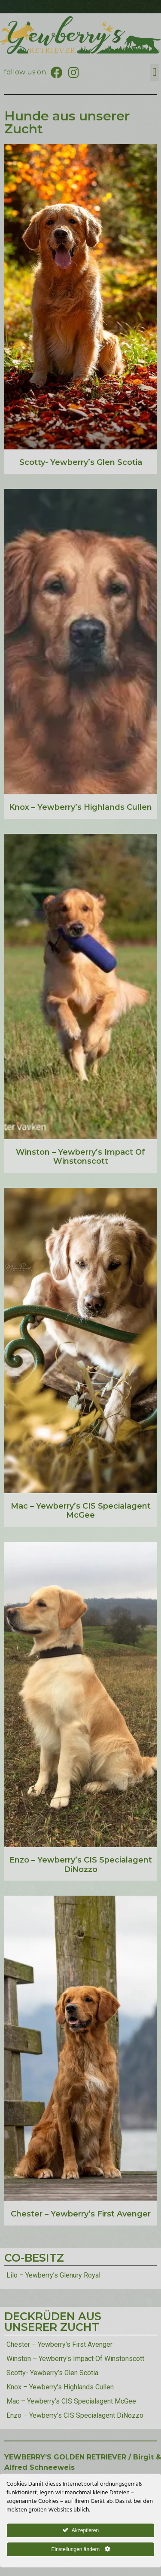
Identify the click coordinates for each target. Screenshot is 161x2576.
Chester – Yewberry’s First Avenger (81, 2214)
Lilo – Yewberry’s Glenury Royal (53, 2275)
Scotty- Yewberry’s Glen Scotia (80, 462)
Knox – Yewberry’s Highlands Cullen (80, 807)
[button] (155, 72)
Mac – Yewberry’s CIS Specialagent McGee (81, 1510)
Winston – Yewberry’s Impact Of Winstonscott (80, 1156)
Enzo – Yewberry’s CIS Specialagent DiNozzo (80, 1864)
